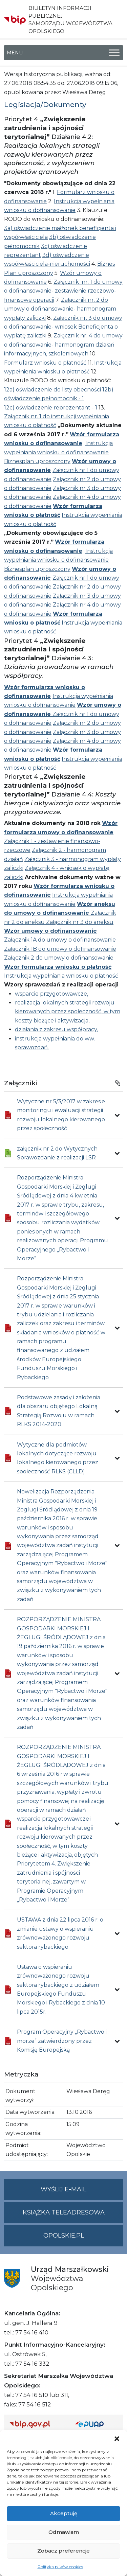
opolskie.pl (63, 2235)
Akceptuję (63, 2513)
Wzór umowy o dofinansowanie (50, 931)
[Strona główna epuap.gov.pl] (96, 2424)
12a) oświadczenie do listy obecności (52, 389)
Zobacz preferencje (63, 2550)
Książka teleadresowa (64, 2212)
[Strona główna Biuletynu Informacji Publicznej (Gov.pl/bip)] (37, 2424)
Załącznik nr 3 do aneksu (79, 922)
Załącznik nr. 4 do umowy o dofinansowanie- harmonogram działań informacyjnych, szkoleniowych (63, 344)
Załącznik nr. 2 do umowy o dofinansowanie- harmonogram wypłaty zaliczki (60, 309)
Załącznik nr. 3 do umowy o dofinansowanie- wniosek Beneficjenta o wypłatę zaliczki (63, 327)
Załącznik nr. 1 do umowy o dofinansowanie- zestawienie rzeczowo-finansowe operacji (63, 291)
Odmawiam (63, 2532)
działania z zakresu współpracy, (56, 1029)
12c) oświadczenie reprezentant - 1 (50, 407)
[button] (116, 2438)
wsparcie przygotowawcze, (51, 994)
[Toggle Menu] (114, 52)
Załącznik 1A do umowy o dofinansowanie (60, 939)
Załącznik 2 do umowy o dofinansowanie (58, 957)
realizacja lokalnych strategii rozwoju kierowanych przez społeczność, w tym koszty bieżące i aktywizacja (67, 1011)
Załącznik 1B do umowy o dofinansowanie (60, 949)
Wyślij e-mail (82, 2192)
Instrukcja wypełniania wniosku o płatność (61, 975)
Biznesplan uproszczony (37, 461)
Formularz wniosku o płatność (45, 363)
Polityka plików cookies (60, 2566)
